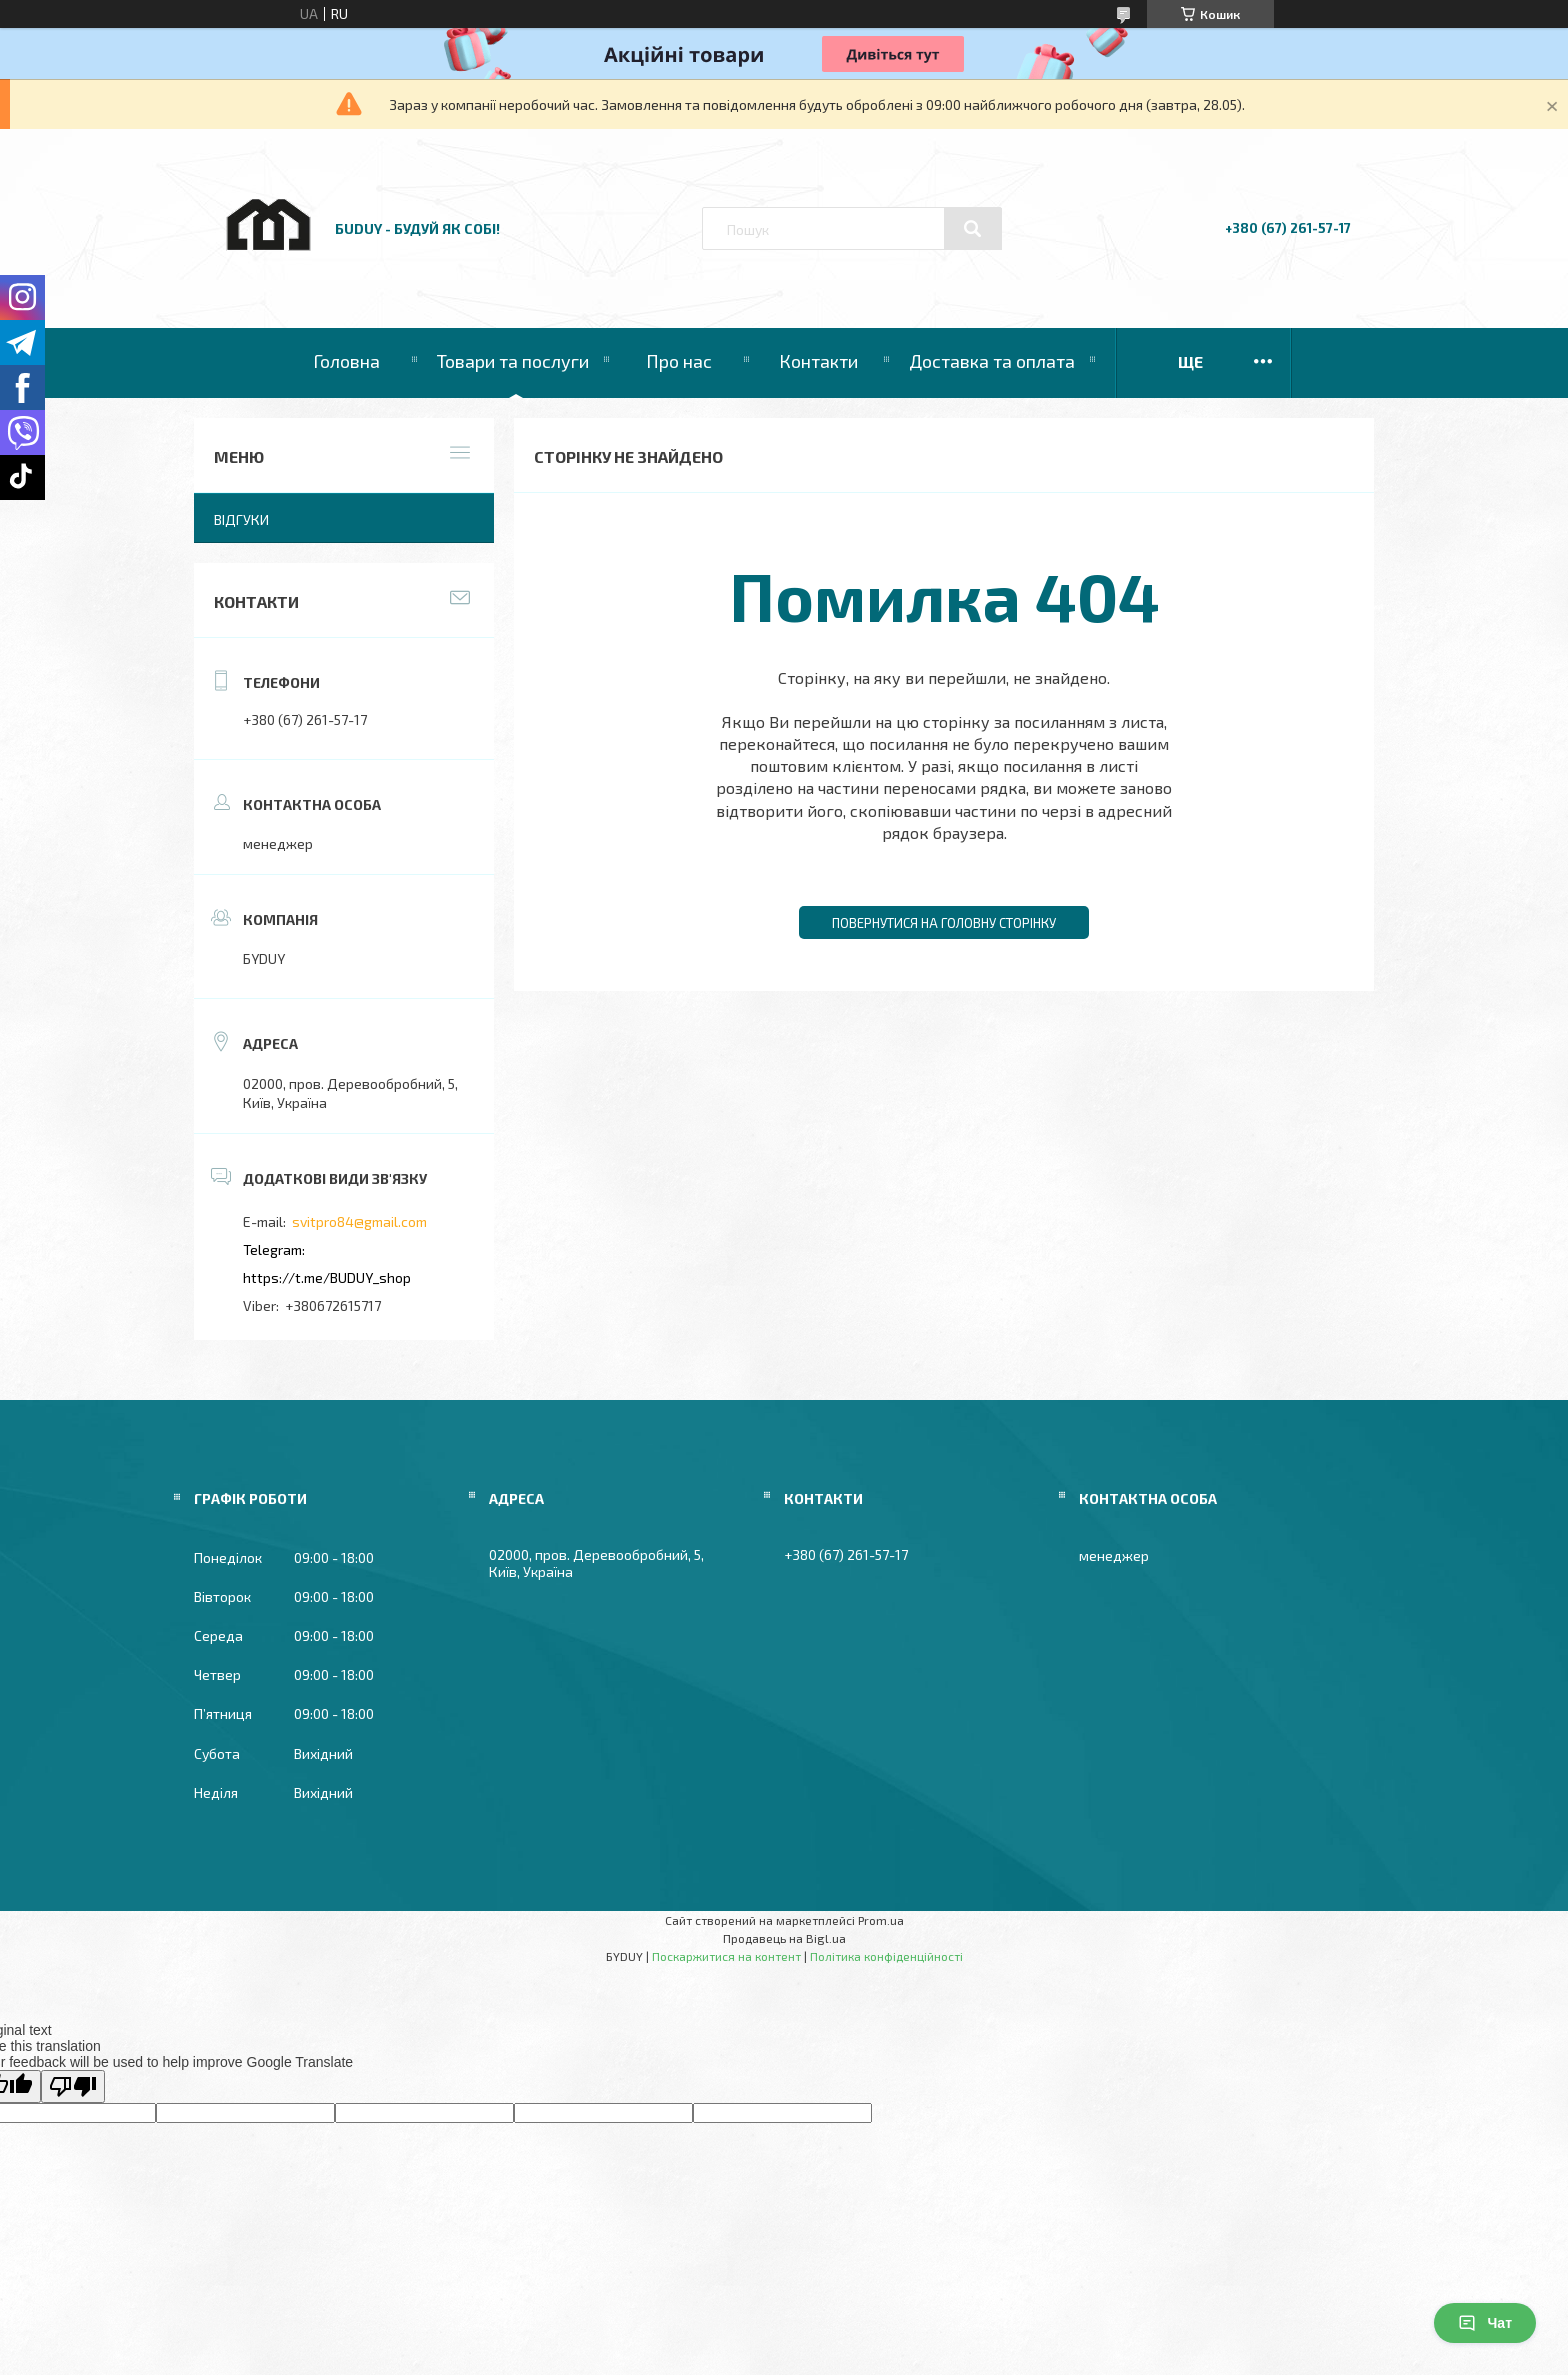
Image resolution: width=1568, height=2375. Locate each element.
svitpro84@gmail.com (359, 1221)
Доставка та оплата (992, 361)
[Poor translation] (73, 2086)
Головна (346, 361)
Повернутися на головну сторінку (944, 923)
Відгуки (241, 519)
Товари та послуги (513, 361)
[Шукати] (973, 229)
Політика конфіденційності (886, 1956)
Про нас (679, 361)
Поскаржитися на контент (726, 1956)
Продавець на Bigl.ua (784, 1938)
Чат (1485, 2323)
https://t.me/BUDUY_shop (327, 1277)
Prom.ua (881, 1920)
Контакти (818, 361)
